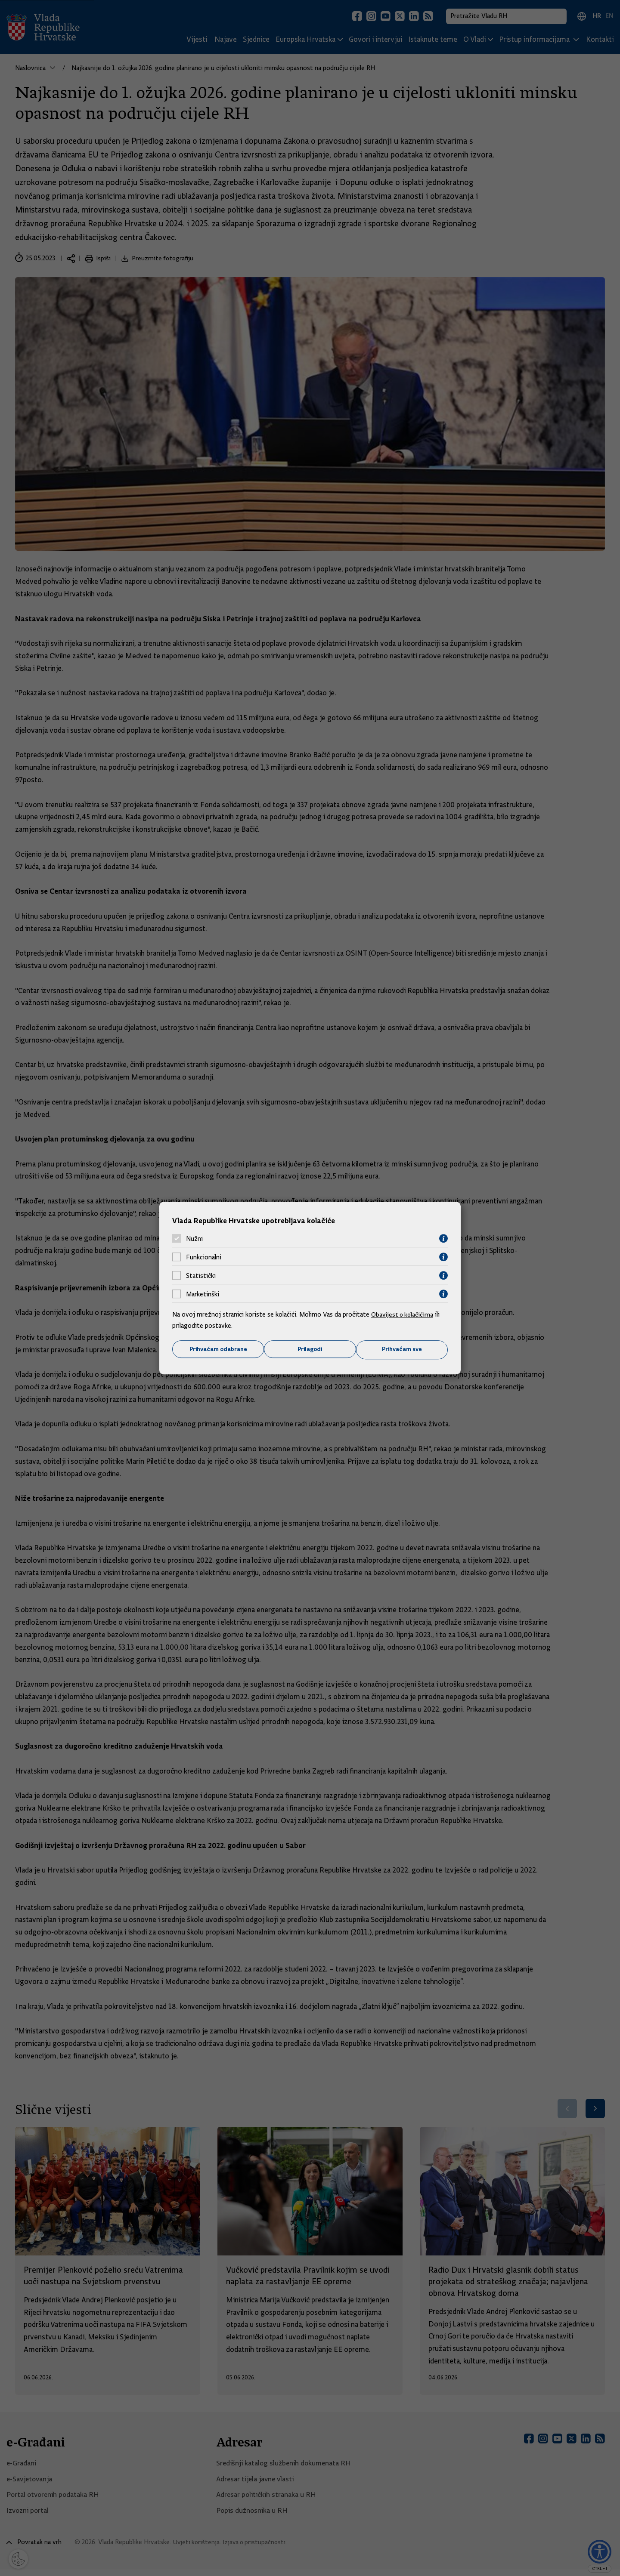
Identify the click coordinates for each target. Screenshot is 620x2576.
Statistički (201, 1275)
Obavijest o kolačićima (403, 1314)
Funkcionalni (203, 1257)
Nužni (194, 1238)
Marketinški (202, 1294)
